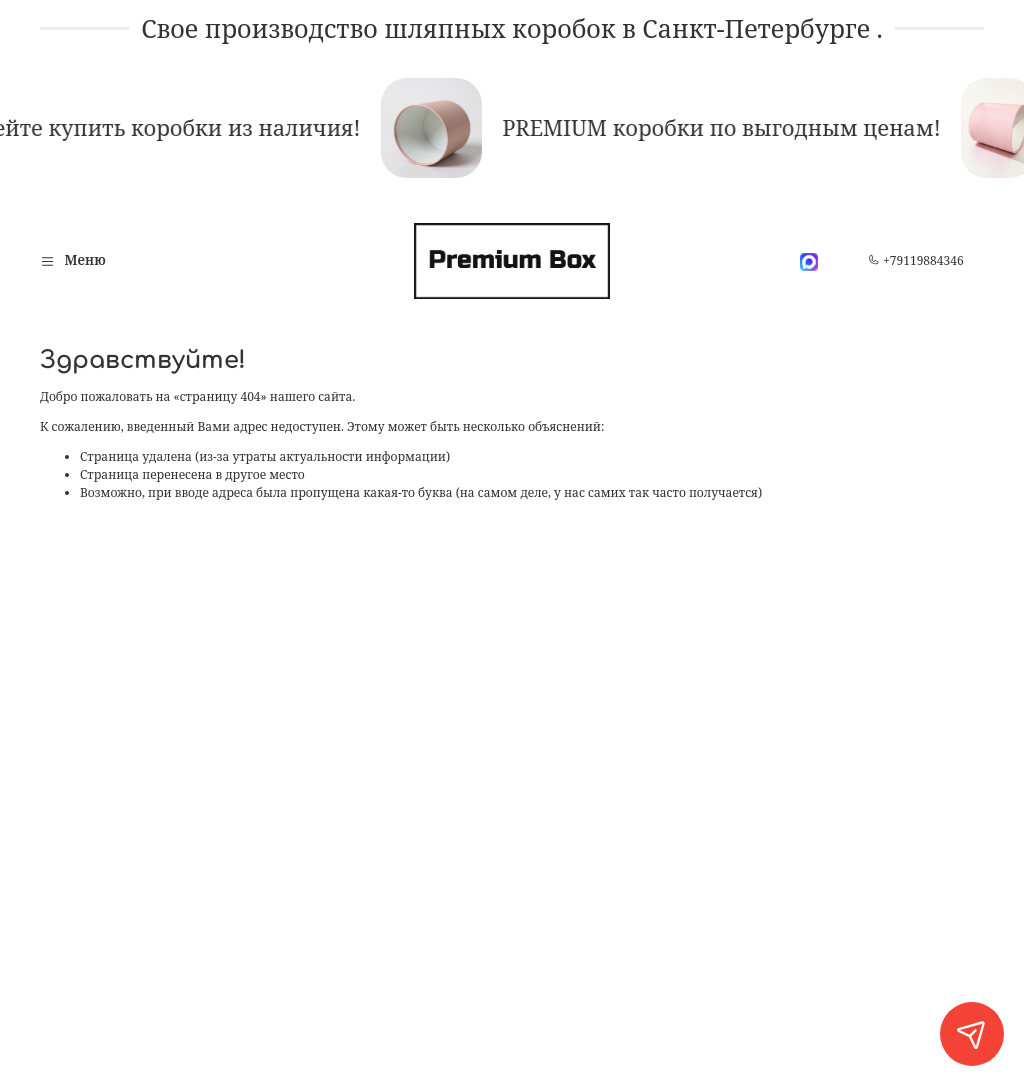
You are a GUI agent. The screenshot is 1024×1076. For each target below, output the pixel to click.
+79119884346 (916, 260)
